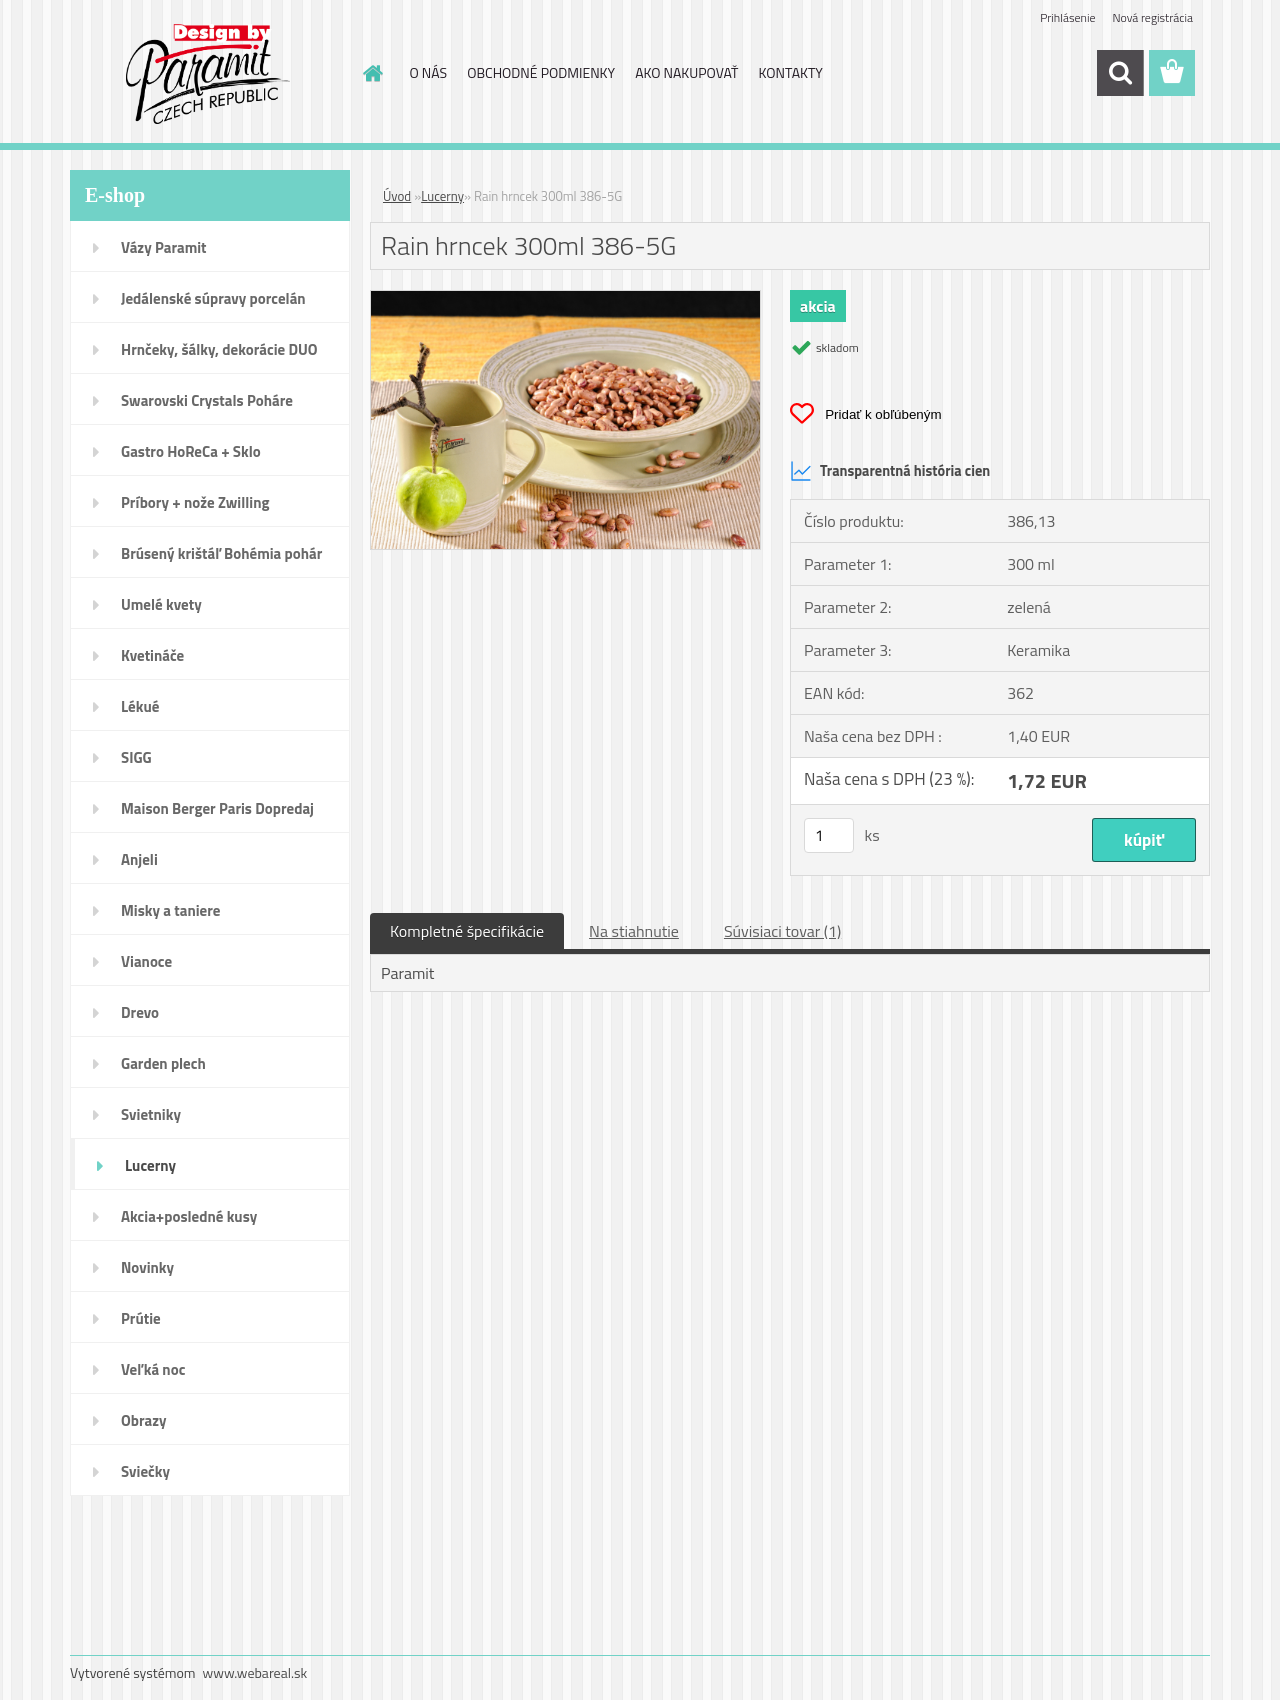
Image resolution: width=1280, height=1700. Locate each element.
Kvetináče (152, 655)
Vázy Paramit (164, 247)
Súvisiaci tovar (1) (782, 931)
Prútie (141, 1318)
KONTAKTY (791, 72)
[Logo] (207, 74)
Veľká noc (153, 1369)
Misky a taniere (170, 910)
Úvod (397, 196)
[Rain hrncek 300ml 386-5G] (565, 299)
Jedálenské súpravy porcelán (213, 298)
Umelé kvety (161, 604)
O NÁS (429, 72)
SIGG (136, 757)
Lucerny (150, 1165)
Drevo (140, 1012)
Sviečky (145, 1471)
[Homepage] (372, 73)
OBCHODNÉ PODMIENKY (541, 72)
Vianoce (146, 961)
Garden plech (163, 1063)
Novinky (147, 1267)
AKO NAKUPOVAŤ (686, 72)
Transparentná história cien (890, 471)
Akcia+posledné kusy (189, 1216)
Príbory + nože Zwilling (195, 502)
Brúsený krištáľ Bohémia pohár (221, 553)
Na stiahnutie (634, 931)
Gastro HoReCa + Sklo (191, 451)
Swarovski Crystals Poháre (207, 400)
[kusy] (829, 835)
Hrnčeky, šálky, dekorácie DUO (219, 349)
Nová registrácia (1152, 17)
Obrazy (144, 1420)
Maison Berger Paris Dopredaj (217, 808)
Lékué (140, 706)
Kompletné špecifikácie (467, 931)
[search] (1120, 73)
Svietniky (151, 1114)
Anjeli (139, 859)
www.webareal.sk (255, 1672)
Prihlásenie (1067, 17)
